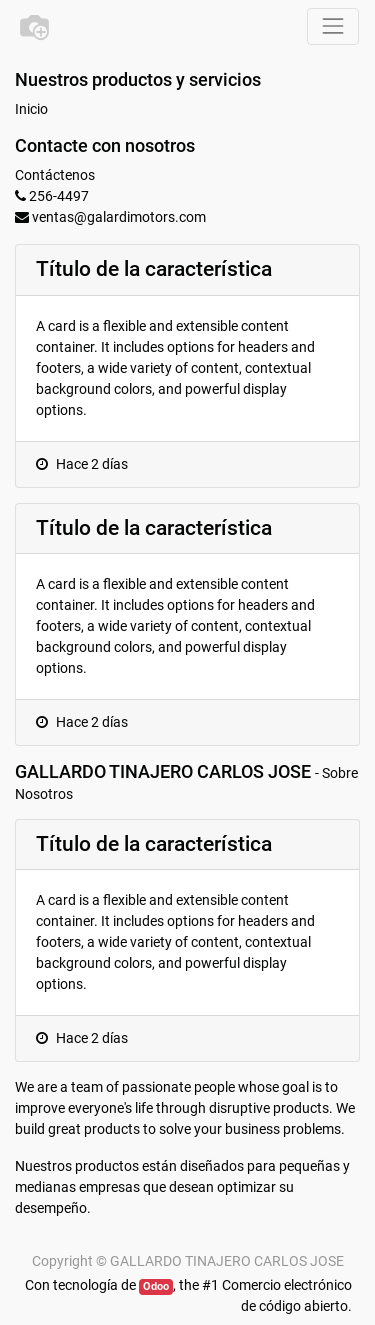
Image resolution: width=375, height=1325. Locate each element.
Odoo (156, 1286)
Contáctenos (55, 175)
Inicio (31, 109)
